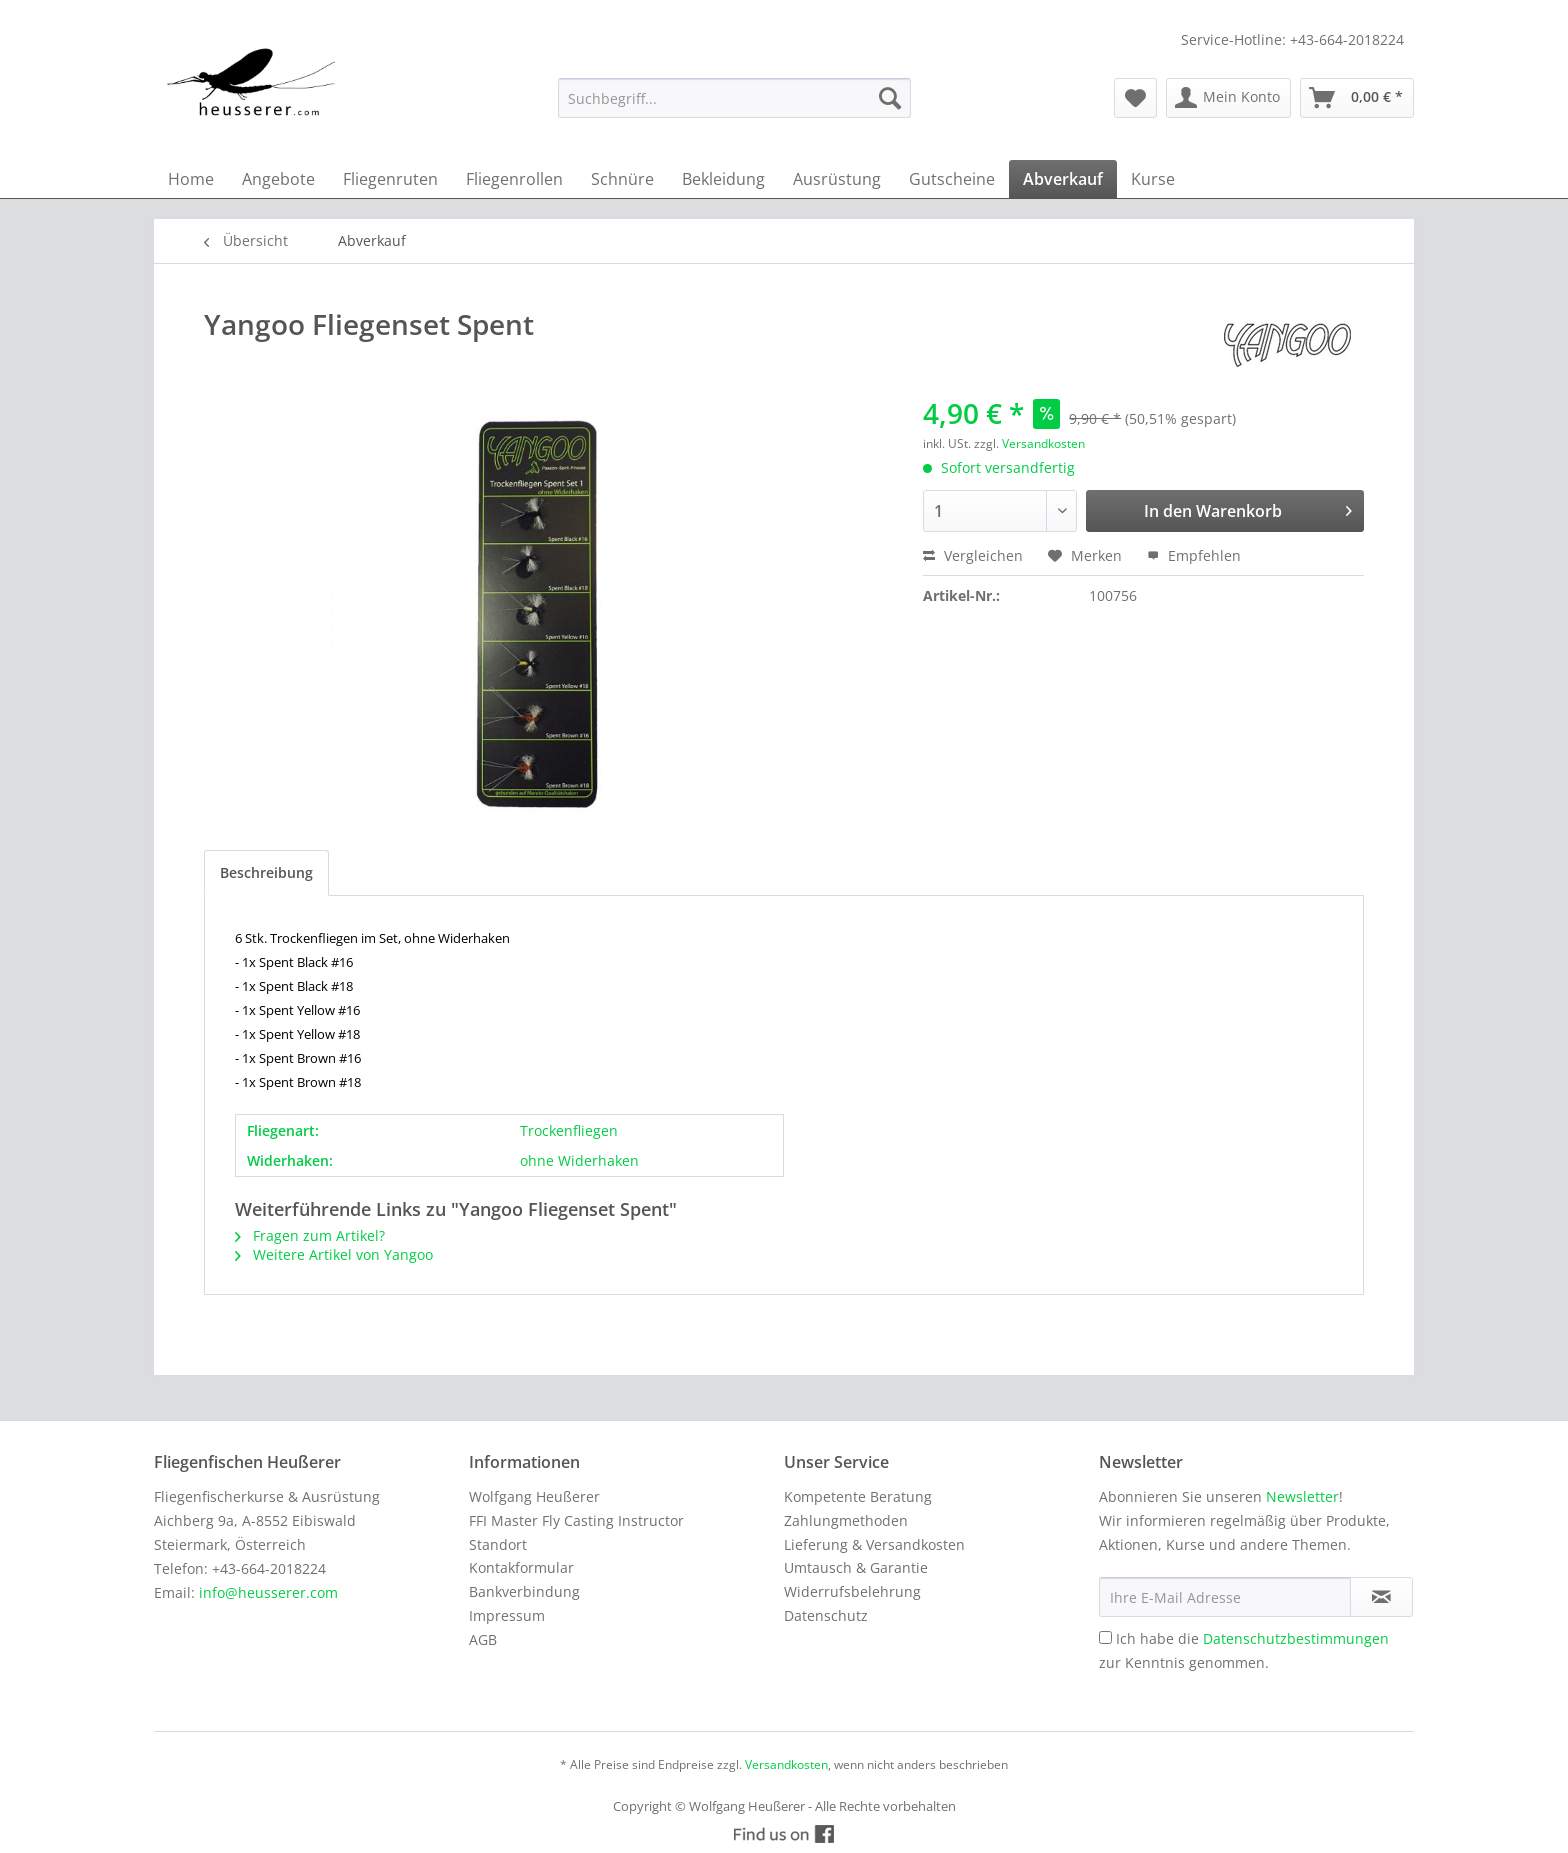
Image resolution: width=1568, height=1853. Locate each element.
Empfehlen (1194, 555)
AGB (483, 1639)
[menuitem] (734, 98)
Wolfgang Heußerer (534, 1496)
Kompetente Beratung (858, 1496)
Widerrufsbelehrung (852, 1591)
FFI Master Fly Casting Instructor (576, 1520)
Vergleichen (973, 555)
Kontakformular (521, 1567)
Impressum (507, 1615)
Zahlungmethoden (846, 1520)
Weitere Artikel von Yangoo (334, 1254)
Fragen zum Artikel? (310, 1235)
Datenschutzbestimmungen (1296, 1638)
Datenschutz (826, 1615)
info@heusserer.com (268, 1592)
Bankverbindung (524, 1591)
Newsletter (1302, 1496)
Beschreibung (266, 872)
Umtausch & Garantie (856, 1567)
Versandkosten (1043, 443)
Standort (498, 1544)
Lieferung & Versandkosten (874, 1544)
